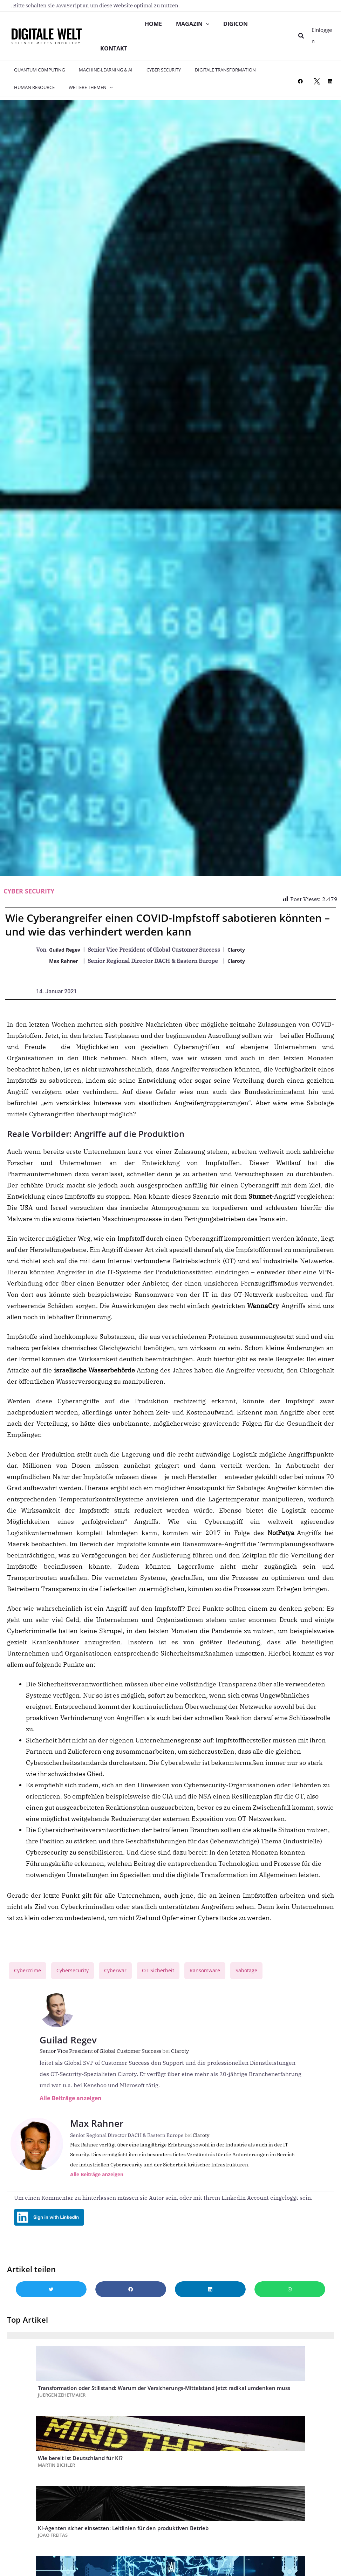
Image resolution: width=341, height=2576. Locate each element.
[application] (207, 25)
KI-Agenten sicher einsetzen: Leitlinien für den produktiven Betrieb (123, 2552)
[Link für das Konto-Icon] (323, 39)
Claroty (243, 956)
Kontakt (114, 53)
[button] (302, 39)
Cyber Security (151, 77)
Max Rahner (66, 968)
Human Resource (32, 94)
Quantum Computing (37, 77)
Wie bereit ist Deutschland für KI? (80, 2482)
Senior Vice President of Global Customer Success (105, 2059)
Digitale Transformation (208, 77)
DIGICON (238, 25)
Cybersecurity (78, 1978)
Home (154, 25)
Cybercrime (29, 1978)
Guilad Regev (67, 956)
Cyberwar (124, 1978)
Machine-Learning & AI (98, 77)
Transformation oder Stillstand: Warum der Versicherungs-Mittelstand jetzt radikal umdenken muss (164, 2412)
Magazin (194, 25)
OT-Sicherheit (170, 1978)
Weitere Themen (83, 94)
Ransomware (221, 1978)
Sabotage (266, 1978)
